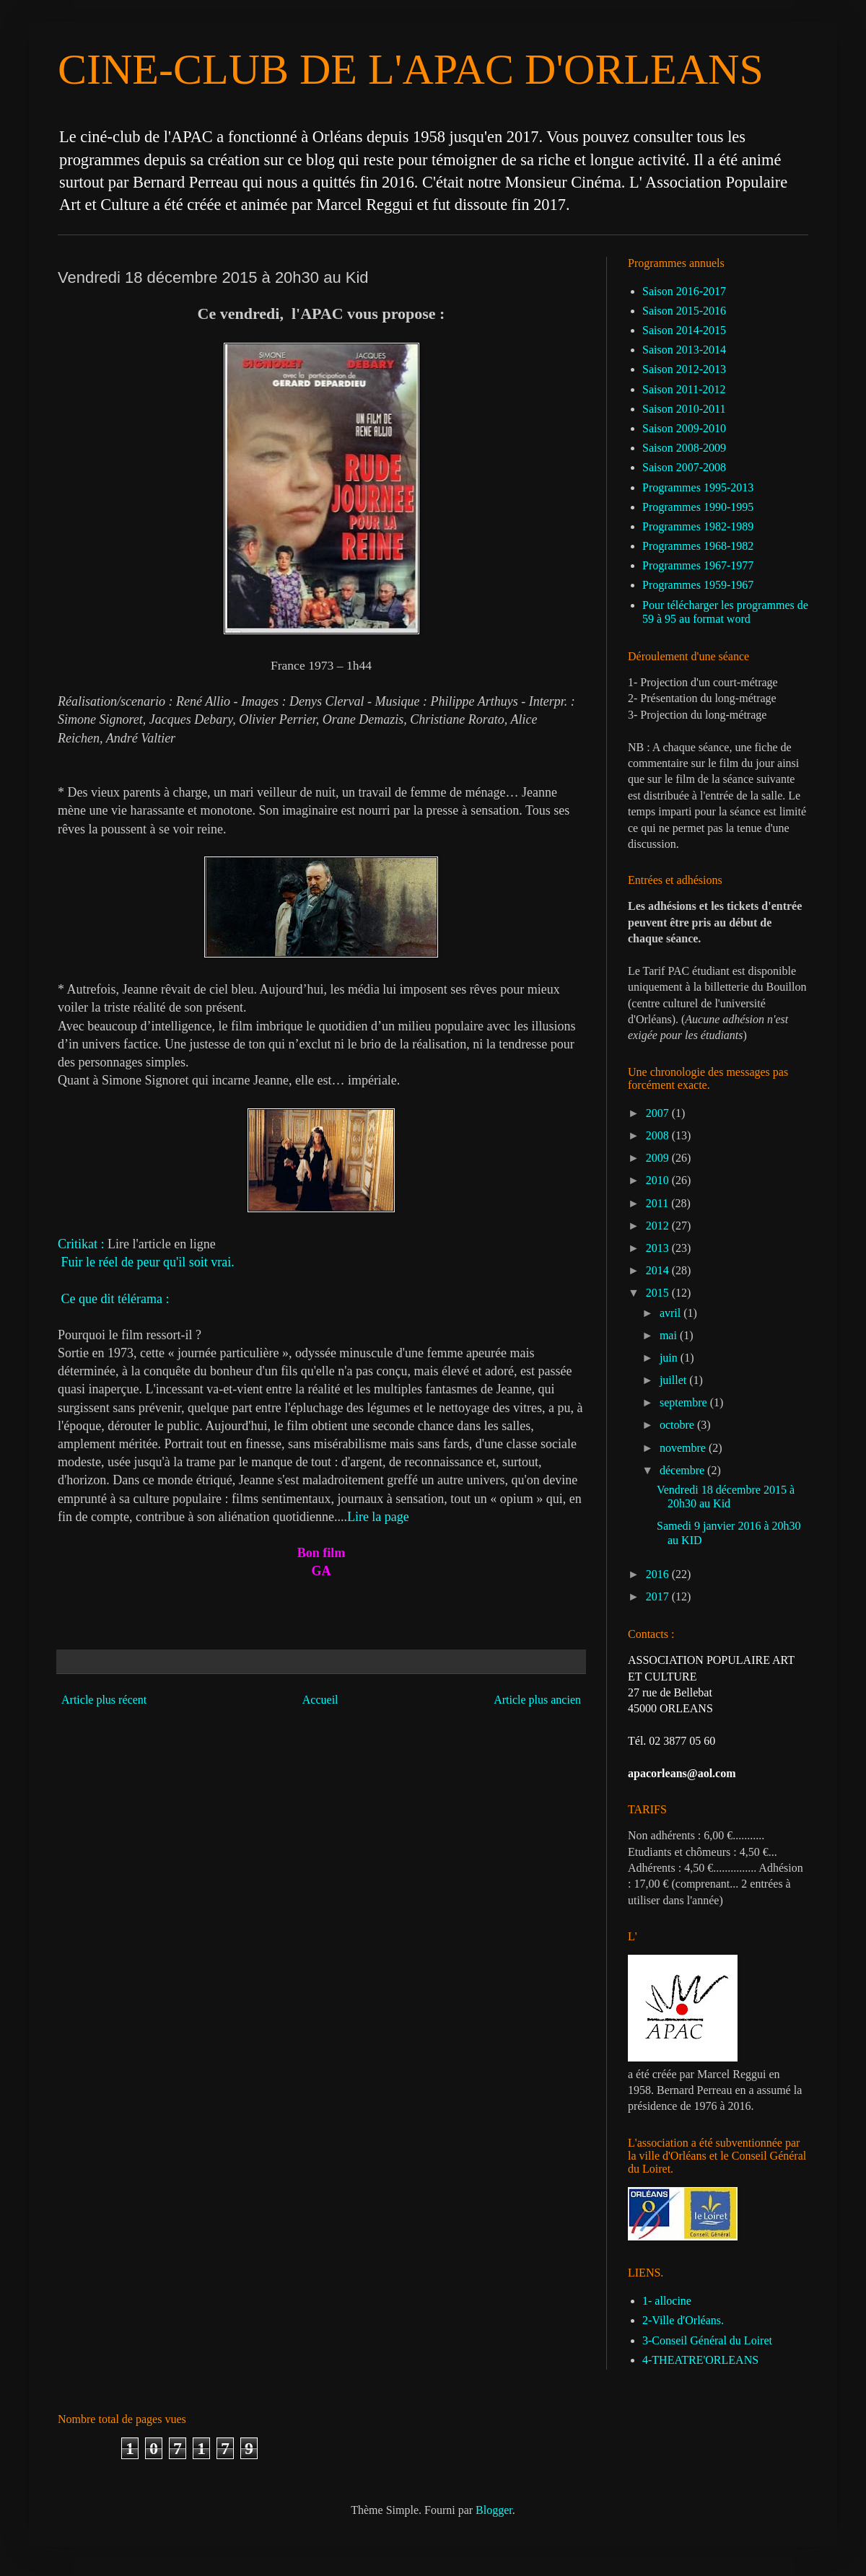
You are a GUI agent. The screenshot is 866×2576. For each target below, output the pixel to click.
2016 (659, 1574)
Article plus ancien (537, 1700)
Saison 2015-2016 (684, 311)
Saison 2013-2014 (684, 349)
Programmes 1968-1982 (697, 546)
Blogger (494, 2510)
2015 (659, 1293)
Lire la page (378, 1517)
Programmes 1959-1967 (697, 585)
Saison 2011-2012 (683, 389)
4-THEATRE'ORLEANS (700, 2360)
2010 (659, 1180)
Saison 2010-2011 (683, 409)
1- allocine (666, 2301)
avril (671, 1313)
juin (670, 1357)
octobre (678, 1425)
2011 (658, 1203)
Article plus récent (103, 1700)
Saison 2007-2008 (684, 467)
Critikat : (81, 1244)
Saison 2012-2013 (684, 369)
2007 (659, 1113)
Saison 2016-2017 (684, 291)
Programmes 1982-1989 (697, 526)
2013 (659, 1248)
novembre (684, 1448)
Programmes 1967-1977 (697, 565)
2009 (659, 1158)
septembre (685, 1402)
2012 (659, 1225)
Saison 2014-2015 (684, 330)
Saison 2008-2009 (684, 448)
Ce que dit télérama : (116, 1299)
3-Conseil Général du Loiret (707, 2340)
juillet (674, 1380)
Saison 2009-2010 (684, 428)
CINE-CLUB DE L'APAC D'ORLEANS (411, 69)
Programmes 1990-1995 (697, 507)
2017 (659, 1596)
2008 (659, 1135)
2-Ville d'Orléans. (683, 2320)
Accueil (320, 1700)
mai (670, 1335)
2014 (659, 1270)
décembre (683, 1470)
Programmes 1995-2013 (697, 487)
